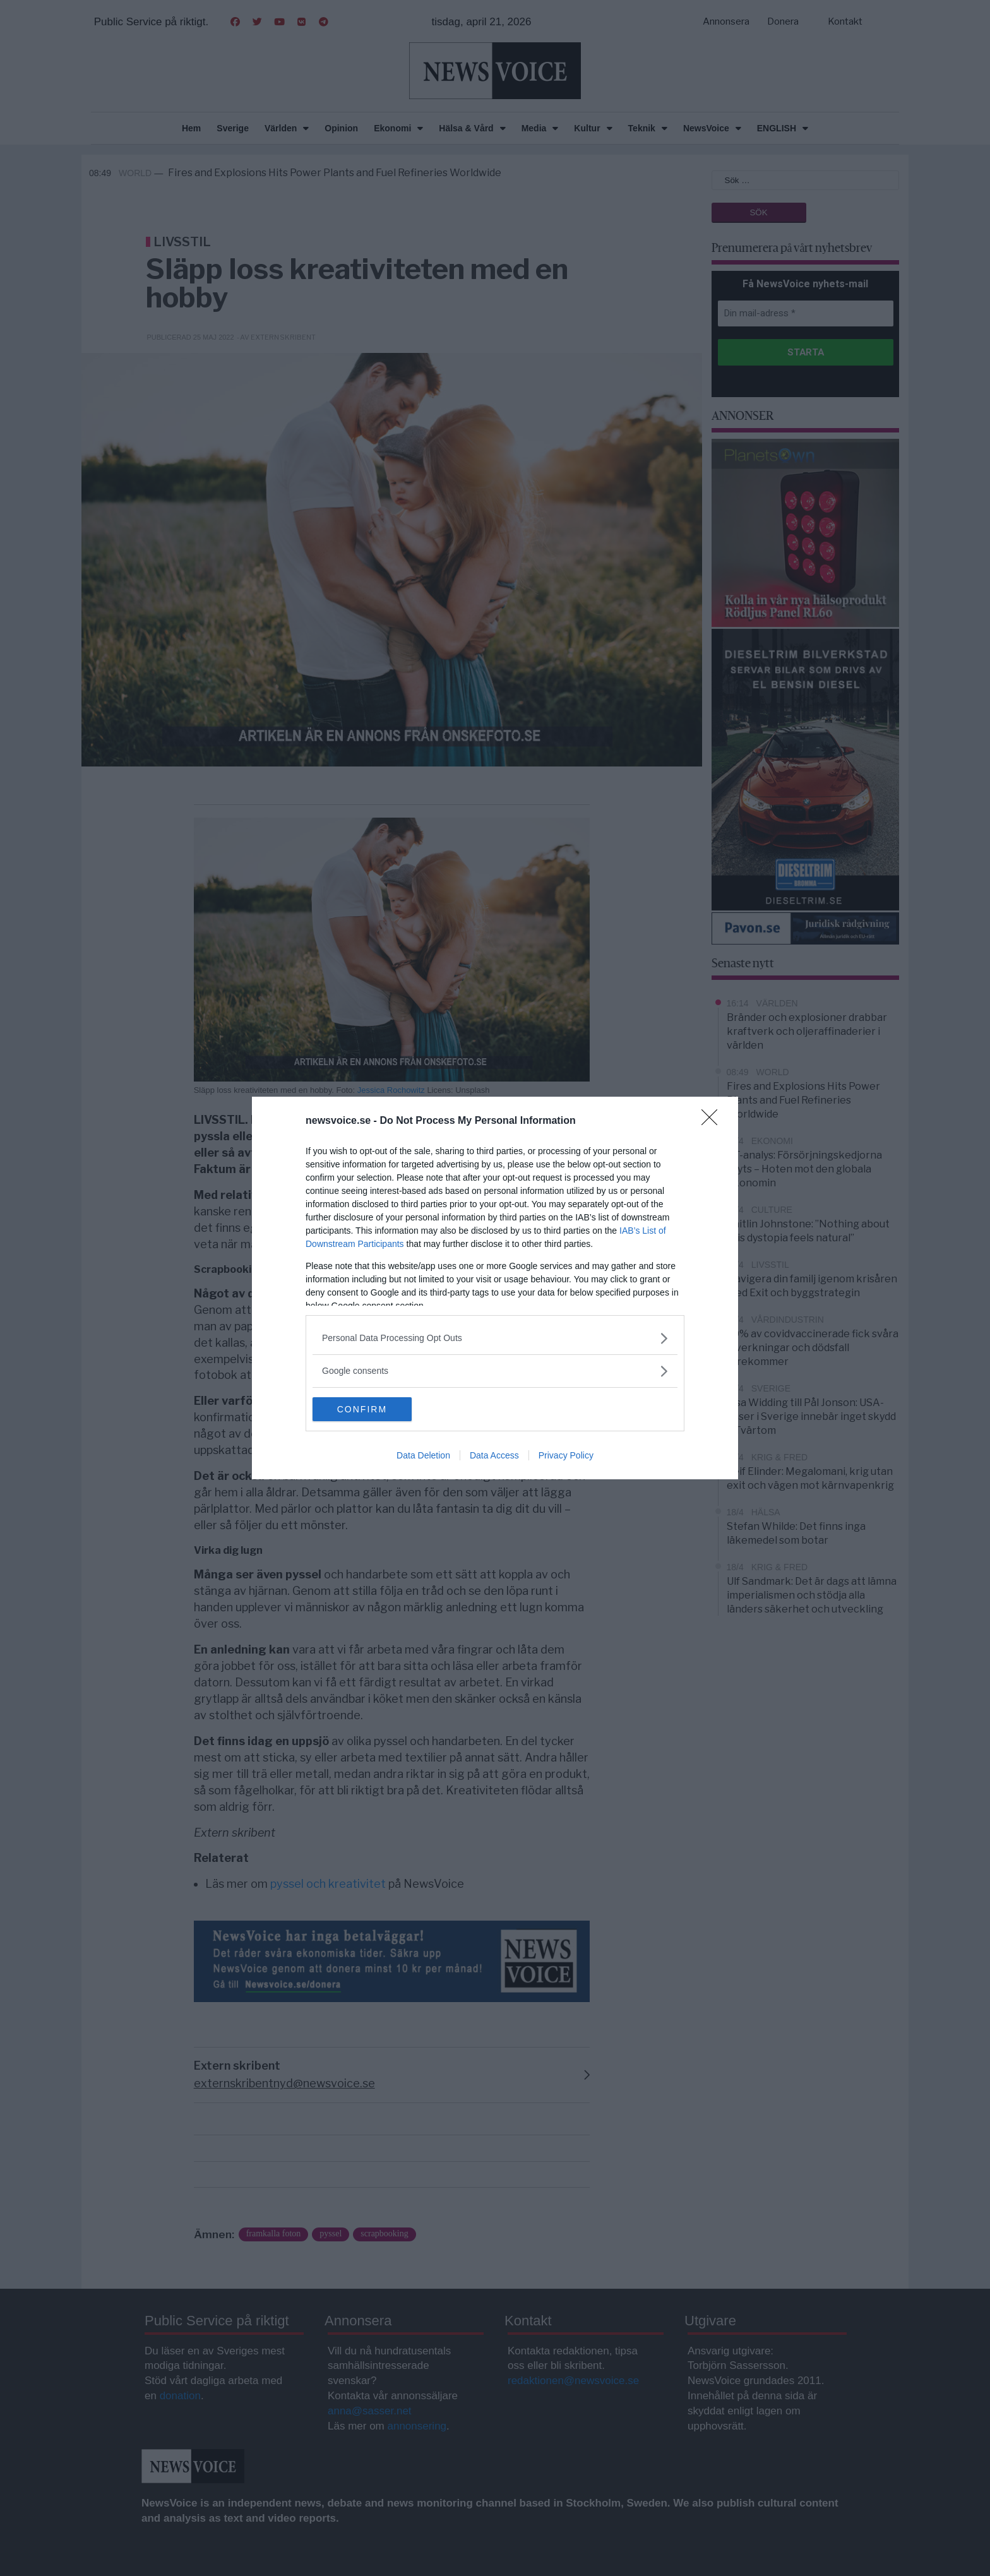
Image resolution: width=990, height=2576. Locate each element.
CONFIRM (372, 1409)
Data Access (494, 1456)
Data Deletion (423, 1456)
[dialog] (495, 1288)
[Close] (713, 1121)
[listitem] (495, 1337)
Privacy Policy (566, 1456)
